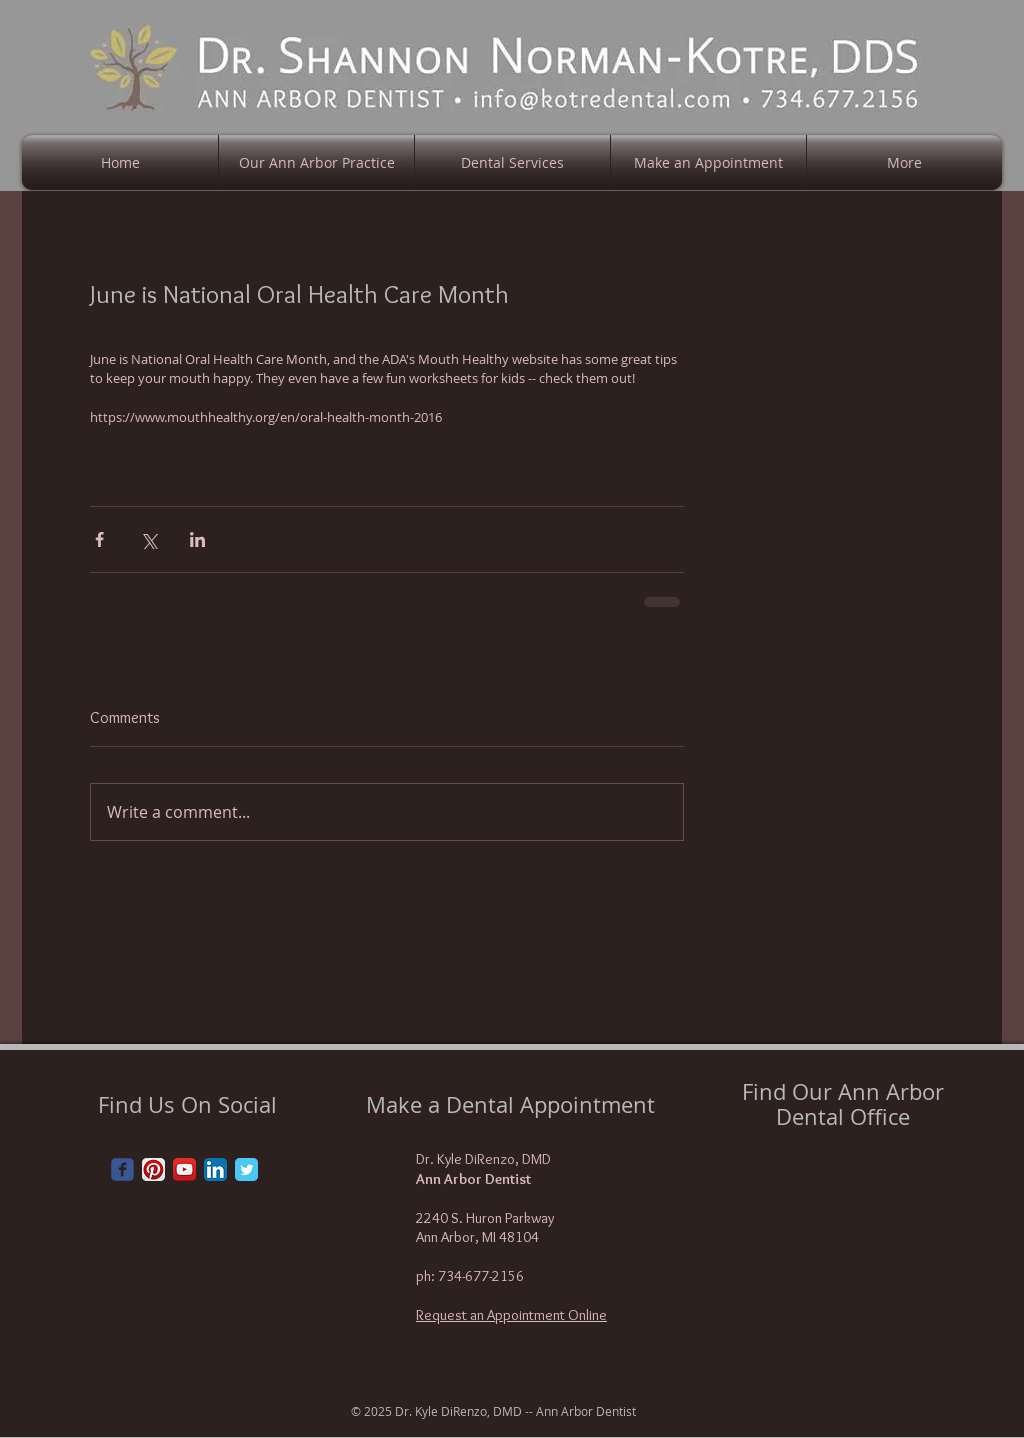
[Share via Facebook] (99, 539)
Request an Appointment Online (511, 1315)
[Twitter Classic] (246, 1169)
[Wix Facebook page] (122, 1169)
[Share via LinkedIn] (197, 539)
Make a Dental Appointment (510, 1104)
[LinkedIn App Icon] (215, 1169)
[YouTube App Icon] (184, 1169)
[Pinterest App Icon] (153, 1169)
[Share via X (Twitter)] (148, 539)
